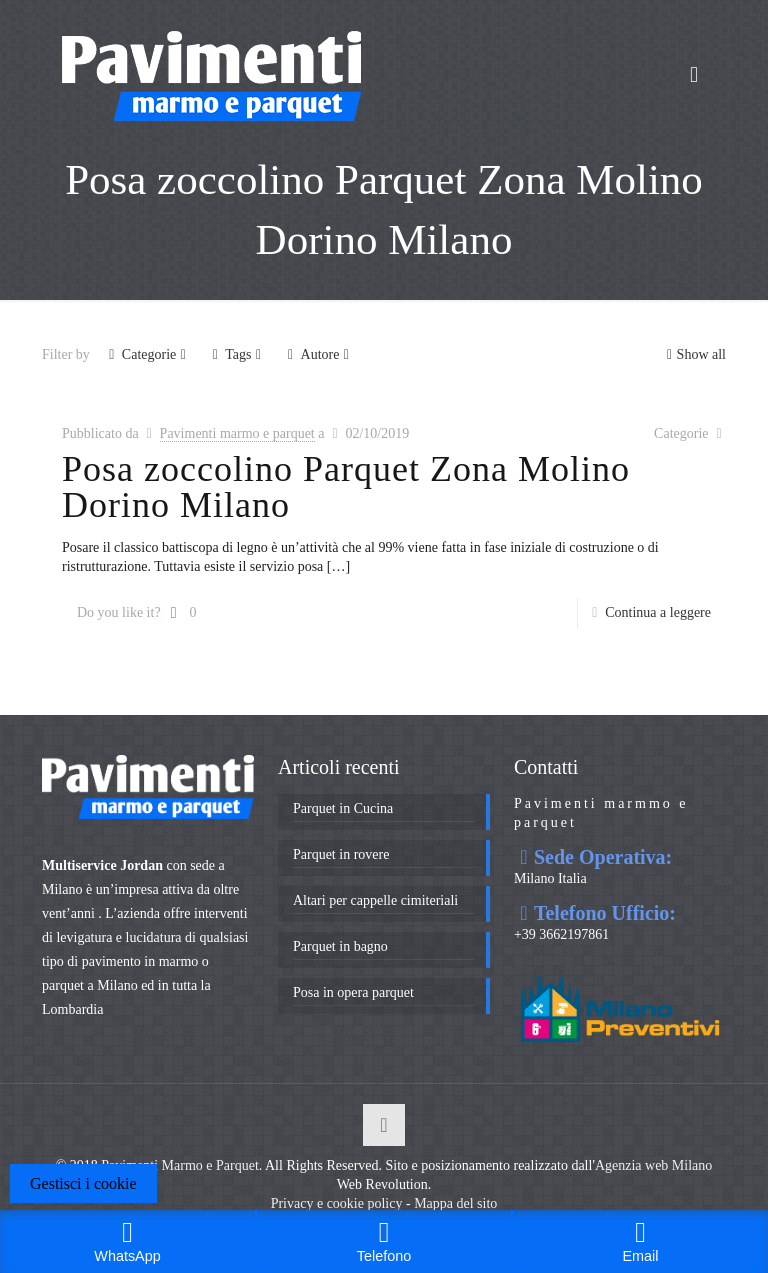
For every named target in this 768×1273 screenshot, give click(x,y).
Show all (694, 354)
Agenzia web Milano (653, 1165)
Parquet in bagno (340, 946)
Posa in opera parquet (353, 992)
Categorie (147, 354)
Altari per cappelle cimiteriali (375, 900)
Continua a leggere (658, 612)
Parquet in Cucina (343, 808)
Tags (236, 354)
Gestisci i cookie (83, 1183)
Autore (319, 354)
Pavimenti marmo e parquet (237, 433)
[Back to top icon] (384, 1125)
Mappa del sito (455, 1203)
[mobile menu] (694, 75)
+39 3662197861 (561, 934)
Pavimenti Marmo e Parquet (179, 1165)
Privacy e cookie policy (337, 1203)
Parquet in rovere (341, 854)
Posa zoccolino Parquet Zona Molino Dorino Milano (346, 487)
